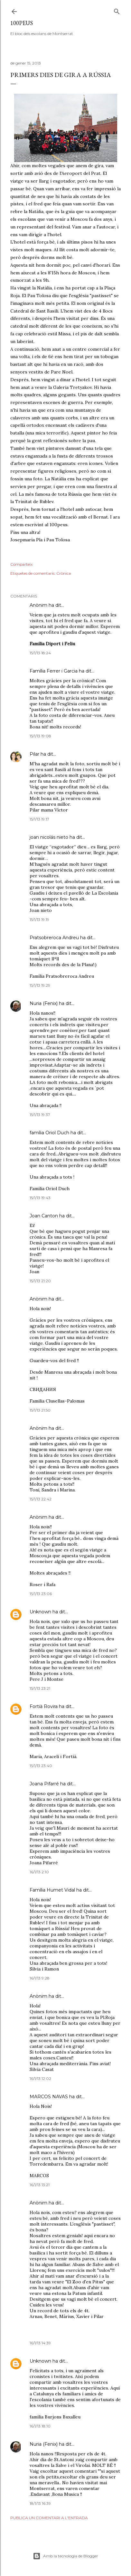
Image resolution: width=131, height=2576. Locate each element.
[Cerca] (117, 10)
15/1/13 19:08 (40, 736)
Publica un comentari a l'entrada (49, 2517)
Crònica (63, 573)
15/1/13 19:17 (39, 819)
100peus (21, 23)
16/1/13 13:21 (40, 2184)
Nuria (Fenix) (44, 1003)
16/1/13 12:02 (40, 2078)
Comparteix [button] (21, 564)
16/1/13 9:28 (40, 1978)
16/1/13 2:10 (39, 1871)
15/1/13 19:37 (40, 1114)
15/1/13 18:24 (40, 652)
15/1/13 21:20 (40, 1280)
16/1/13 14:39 (40, 2342)
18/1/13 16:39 (40, 2503)
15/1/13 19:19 (39, 919)
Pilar (34, 754)
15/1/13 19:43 (40, 1197)
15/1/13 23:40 (41, 1765)
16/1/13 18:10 (40, 2426)
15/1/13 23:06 (41, 1593)
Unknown (40, 1612)
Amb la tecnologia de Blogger (65, 2556)
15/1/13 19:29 (40, 985)
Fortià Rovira (44, 1706)
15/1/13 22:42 (40, 1499)
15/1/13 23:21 (40, 1688)
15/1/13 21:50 (40, 1410)
